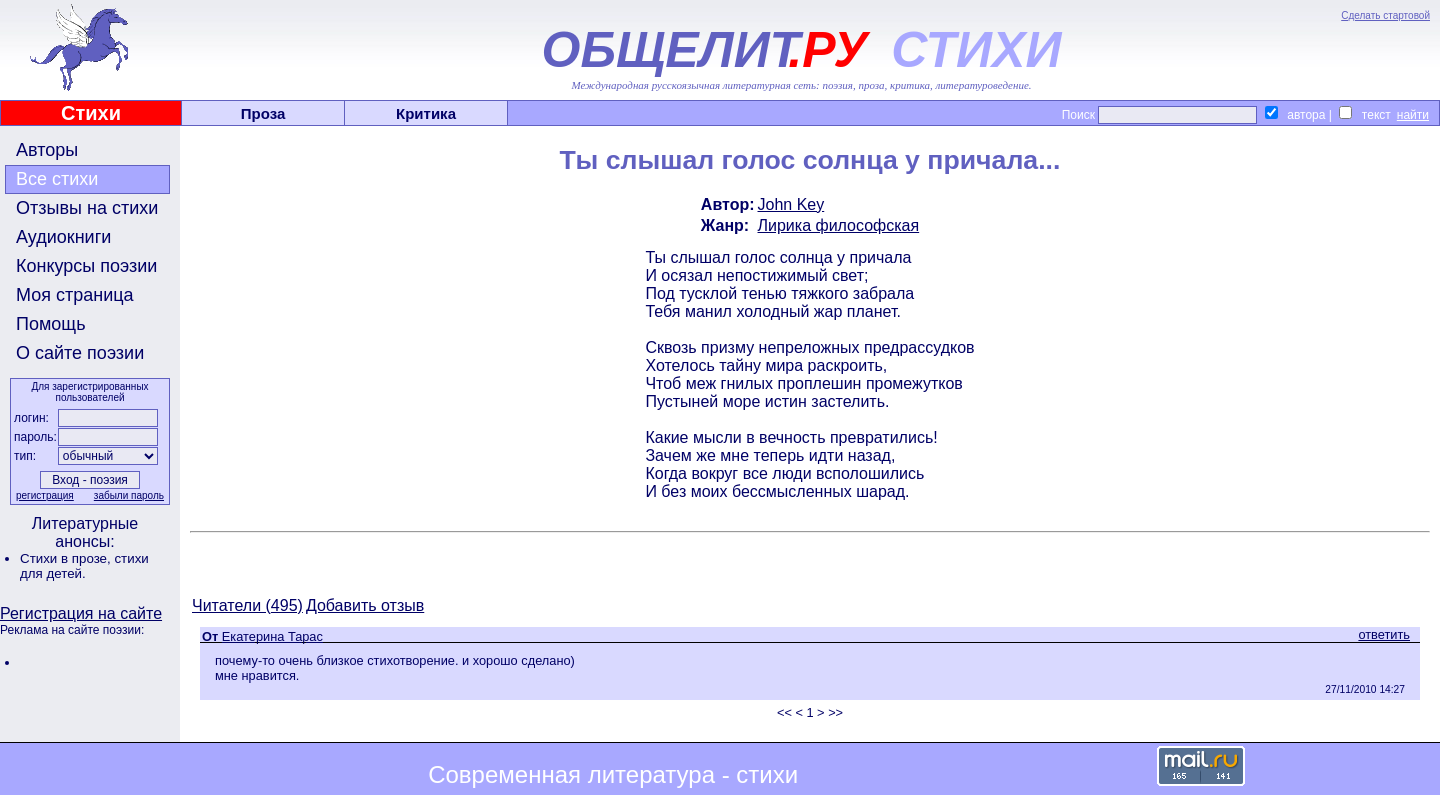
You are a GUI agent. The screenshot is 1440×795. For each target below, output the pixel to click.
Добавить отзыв (365, 605)
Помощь (51, 324)
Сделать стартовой (1385, 15)
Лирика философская (839, 225)
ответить (1384, 634)
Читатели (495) (247, 605)
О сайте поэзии (80, 353)
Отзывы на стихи (87, 208)
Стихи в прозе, (67, 558)
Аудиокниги (63, 237)
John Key (791, 204)
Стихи (91, 113)
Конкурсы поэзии (86, 266)
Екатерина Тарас (272, 636)
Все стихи (57, 179)
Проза (263, 113)
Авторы (47, 150)
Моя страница (75, 295)
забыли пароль (129, 495)
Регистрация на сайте (81, 613)
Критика (426, 113)
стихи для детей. (84, 566)
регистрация (45, 495)
